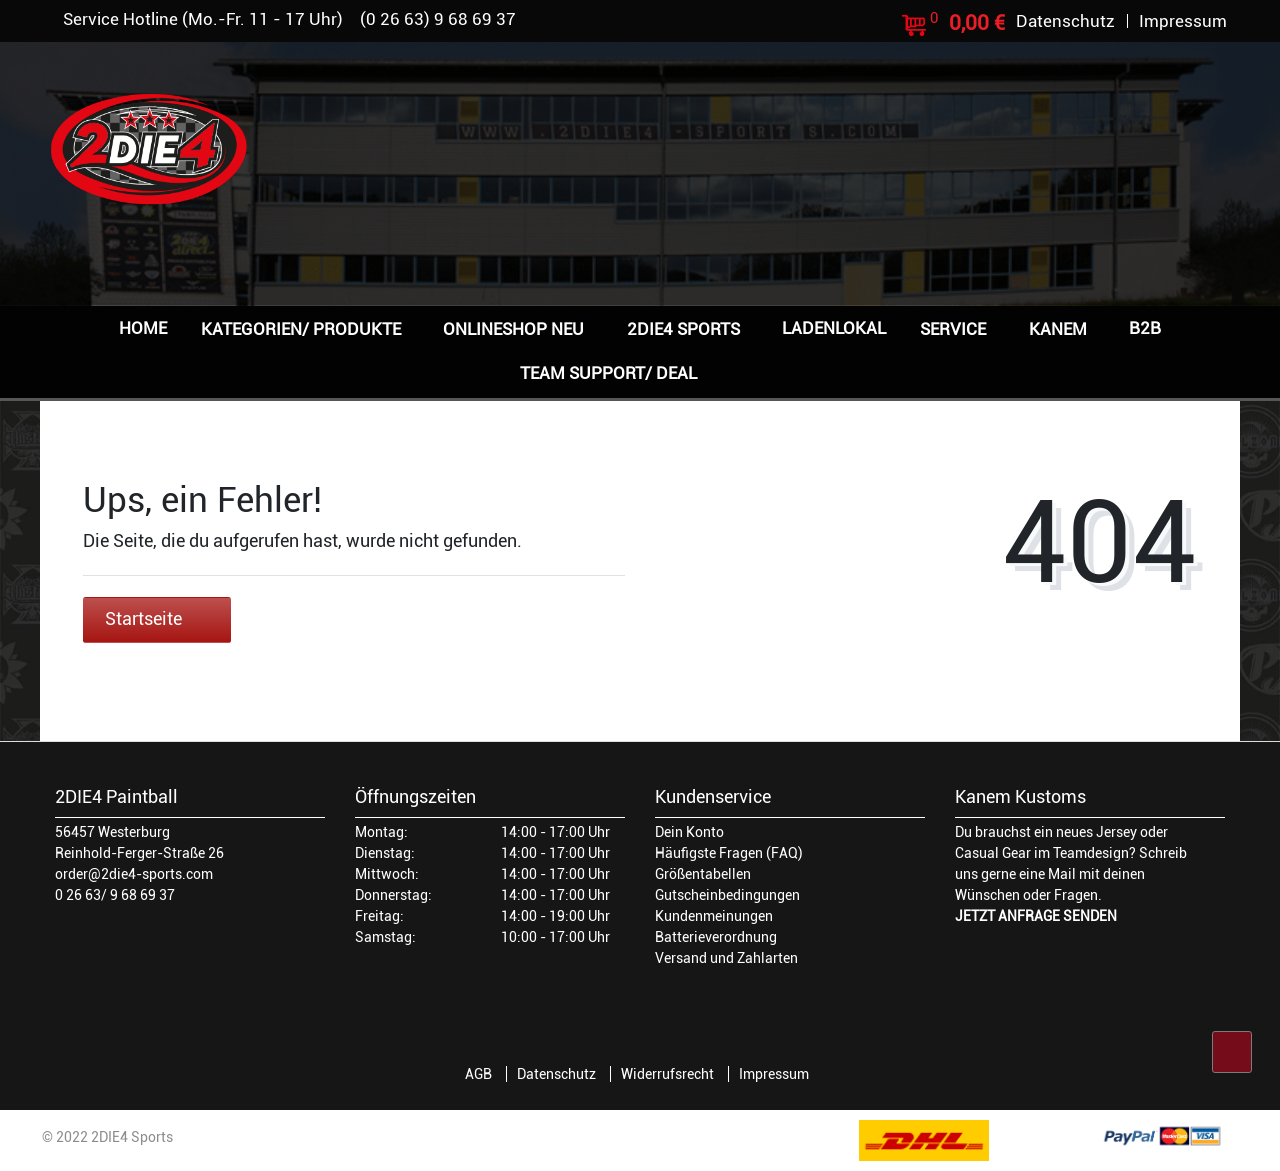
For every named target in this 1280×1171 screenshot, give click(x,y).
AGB (478, 1074)
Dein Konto (689, 832)
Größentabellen (703, 874)
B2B (1145, 328)
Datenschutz (556, 1074)
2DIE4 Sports (683, 329)
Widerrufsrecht (667, 1074)
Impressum (774, 1074)
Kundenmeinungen (714, 916)
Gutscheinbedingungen (727, 895)
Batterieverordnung (716, 937)
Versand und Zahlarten (726, 958)
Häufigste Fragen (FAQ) (729, 853)
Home (143, 328)
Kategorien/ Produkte (301, 329)
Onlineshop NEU (513, 329)
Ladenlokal (834, 328)
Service (953, 329)
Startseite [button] (157, 619)
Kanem (1058, 329)
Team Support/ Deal (608, 373)
